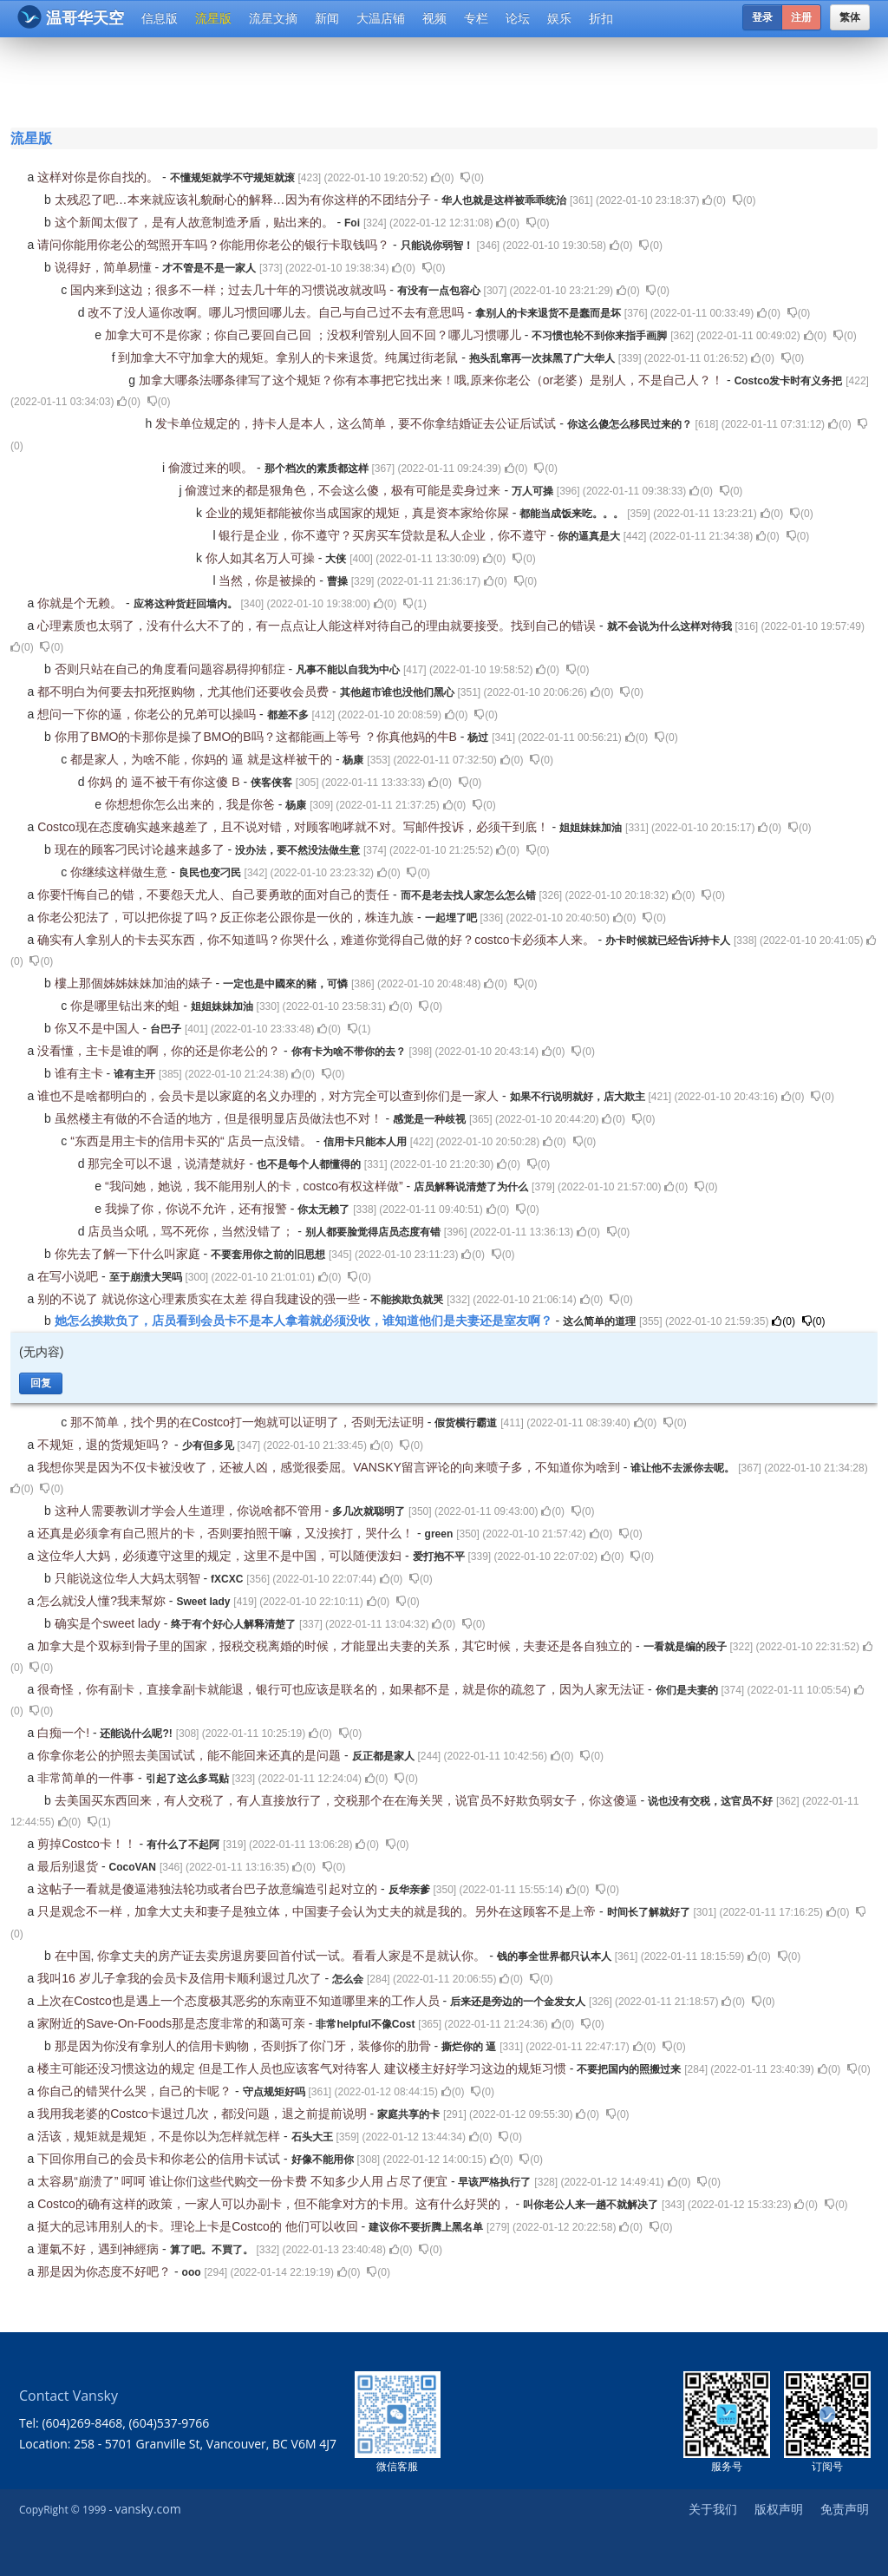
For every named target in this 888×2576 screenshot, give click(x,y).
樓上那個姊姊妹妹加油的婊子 (135, 983)
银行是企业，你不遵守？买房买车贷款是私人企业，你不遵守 (384, 535)
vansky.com (147, 2509)
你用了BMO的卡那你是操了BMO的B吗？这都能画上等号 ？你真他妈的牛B (257, 737)
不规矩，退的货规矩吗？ (105, 1445)
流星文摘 (273, 18)
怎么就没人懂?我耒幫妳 (103, 1601)
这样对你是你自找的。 (99, 177)
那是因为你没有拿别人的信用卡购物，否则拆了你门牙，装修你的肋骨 (244, 2046)
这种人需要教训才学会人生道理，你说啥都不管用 (190, 1510)
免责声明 (844, 2509)
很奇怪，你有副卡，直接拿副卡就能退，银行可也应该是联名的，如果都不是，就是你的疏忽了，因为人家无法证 (342, 1689)
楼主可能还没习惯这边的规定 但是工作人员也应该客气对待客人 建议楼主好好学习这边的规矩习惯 (303, 2068)
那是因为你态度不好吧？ (105, 2271)
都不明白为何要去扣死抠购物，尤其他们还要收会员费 (184, 691)
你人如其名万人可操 (262, 558)
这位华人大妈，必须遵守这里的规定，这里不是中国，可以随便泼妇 (221, 1556)
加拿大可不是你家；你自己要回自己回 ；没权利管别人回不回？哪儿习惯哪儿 (315, 335)
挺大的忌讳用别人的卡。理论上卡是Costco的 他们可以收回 (199, 2226)
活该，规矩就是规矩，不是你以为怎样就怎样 (160, 2136)
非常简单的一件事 (87, 1778)
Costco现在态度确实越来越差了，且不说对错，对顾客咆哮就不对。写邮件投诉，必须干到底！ (294, 827)
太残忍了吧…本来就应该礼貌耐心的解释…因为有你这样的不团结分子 (244, 199)
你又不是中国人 (99, 1028)
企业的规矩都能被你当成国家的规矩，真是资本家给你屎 (359, 513)
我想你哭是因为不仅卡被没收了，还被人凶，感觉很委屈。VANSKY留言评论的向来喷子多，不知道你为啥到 (330, 1467)
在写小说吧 (69, 1276)
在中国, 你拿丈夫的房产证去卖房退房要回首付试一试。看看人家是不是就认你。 (272, 1956)
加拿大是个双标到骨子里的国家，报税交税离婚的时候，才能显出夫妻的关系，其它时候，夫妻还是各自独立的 (336, 1646)
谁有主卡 (81, 1073)
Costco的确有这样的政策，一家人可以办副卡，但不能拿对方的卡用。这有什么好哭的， (276, 2204)
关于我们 (713, 2509)
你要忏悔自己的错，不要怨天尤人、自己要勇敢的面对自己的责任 (215, 894)
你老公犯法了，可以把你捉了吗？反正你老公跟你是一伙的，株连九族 (227, 917)
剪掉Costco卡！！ (88, 1844)
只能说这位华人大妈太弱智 (129, 1578)
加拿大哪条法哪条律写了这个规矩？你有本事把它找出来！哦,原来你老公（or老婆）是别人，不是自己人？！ (433, 380)
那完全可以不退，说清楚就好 (168, 1163)
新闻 (327, 18)
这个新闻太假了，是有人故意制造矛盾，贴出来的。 (196, 222)
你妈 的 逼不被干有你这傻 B (165, 782)
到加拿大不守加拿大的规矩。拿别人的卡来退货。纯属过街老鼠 (289, 357)
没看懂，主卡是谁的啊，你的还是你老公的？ (160, 1051)
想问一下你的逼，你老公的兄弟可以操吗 (148, 714)
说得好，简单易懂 (105, 267)
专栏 (476, 18)
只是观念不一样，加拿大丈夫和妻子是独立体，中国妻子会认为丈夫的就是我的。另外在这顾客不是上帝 (318, 1911)
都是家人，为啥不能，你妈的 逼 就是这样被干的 (203, 759)
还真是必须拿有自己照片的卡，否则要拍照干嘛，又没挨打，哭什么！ (227, 1533)
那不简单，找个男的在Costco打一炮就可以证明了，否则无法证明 (248, 1422)
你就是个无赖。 (81, 603)
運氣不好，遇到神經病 (99, 2249)
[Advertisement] (447, 80)
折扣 (601, 18)
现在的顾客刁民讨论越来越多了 (141, 849)
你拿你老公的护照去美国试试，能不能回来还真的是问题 (190, 1755)
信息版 (159, 18)
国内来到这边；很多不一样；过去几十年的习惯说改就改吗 (229, 290)
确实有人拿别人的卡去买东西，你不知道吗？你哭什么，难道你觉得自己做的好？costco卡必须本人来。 (317, 940)
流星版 (213, 18)
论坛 (518, 18)
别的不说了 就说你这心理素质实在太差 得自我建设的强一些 (200, 1299)
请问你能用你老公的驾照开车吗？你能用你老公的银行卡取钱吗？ (215, 245)
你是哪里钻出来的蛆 (126, 1006)
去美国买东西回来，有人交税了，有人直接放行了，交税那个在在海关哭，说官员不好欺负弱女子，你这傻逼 (348, 1800)
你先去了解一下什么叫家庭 (129, 1254)
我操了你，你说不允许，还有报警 (198, 1209)
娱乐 (559, 18)
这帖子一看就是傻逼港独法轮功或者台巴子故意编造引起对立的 (209, 1889)
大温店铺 (380, 18)
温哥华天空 (70, 17)
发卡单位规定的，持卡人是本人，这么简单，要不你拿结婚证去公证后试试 (357, 423)
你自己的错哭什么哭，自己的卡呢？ (136, 2091)
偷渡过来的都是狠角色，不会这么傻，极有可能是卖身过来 (344, 490)
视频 (434, 18)
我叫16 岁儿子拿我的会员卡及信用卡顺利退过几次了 (180, 1978)
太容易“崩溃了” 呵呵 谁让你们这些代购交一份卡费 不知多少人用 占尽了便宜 (244, 2181)
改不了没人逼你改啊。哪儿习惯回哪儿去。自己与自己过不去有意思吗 (277, 312)
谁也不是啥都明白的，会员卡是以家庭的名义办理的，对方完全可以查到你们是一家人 (269, 1096)
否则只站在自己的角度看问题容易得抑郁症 (172, 669)
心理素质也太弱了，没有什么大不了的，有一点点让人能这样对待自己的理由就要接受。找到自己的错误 (318, 626)
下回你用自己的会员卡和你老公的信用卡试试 (160, 2159)
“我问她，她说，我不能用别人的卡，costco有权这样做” (256, 1186)
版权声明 (778, 2509)
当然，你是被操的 (269, 580)
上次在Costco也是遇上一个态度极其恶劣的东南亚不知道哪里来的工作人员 (239, 2001)
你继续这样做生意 (120, 872)
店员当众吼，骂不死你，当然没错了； (192, 1231)
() (442, 178)
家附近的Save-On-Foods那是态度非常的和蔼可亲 (173, 2023)
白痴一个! (65, 1733)
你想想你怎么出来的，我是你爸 (191, 804)
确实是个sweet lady (109, 1623)
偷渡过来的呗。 (212, 468)
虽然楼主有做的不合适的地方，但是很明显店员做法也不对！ (220, 1118)
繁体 (849, 17)
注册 (801, 17)
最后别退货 (69, 1866)
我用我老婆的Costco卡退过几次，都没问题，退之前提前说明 (203, 2113)
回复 (40, 1383)
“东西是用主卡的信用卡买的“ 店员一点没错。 (193, 1141)
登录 (762, 17)
